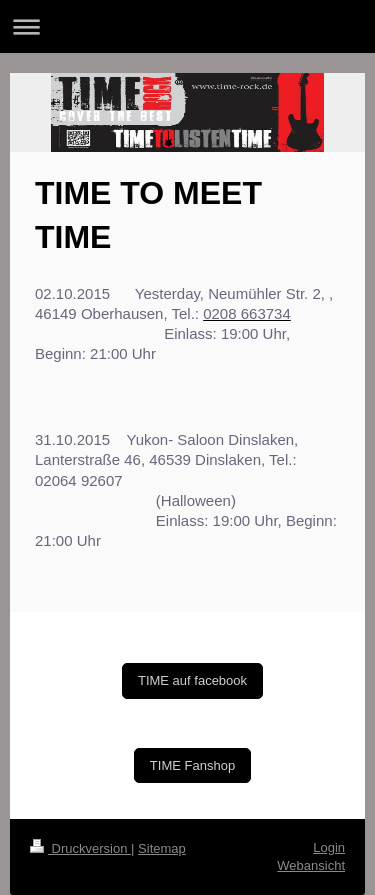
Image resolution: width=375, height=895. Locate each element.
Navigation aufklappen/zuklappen (187, 26)
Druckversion (80, 848)
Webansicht (311, 865)
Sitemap (162, 848)
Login (329, 847)
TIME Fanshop (192, 765)
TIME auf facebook (192, 680)
